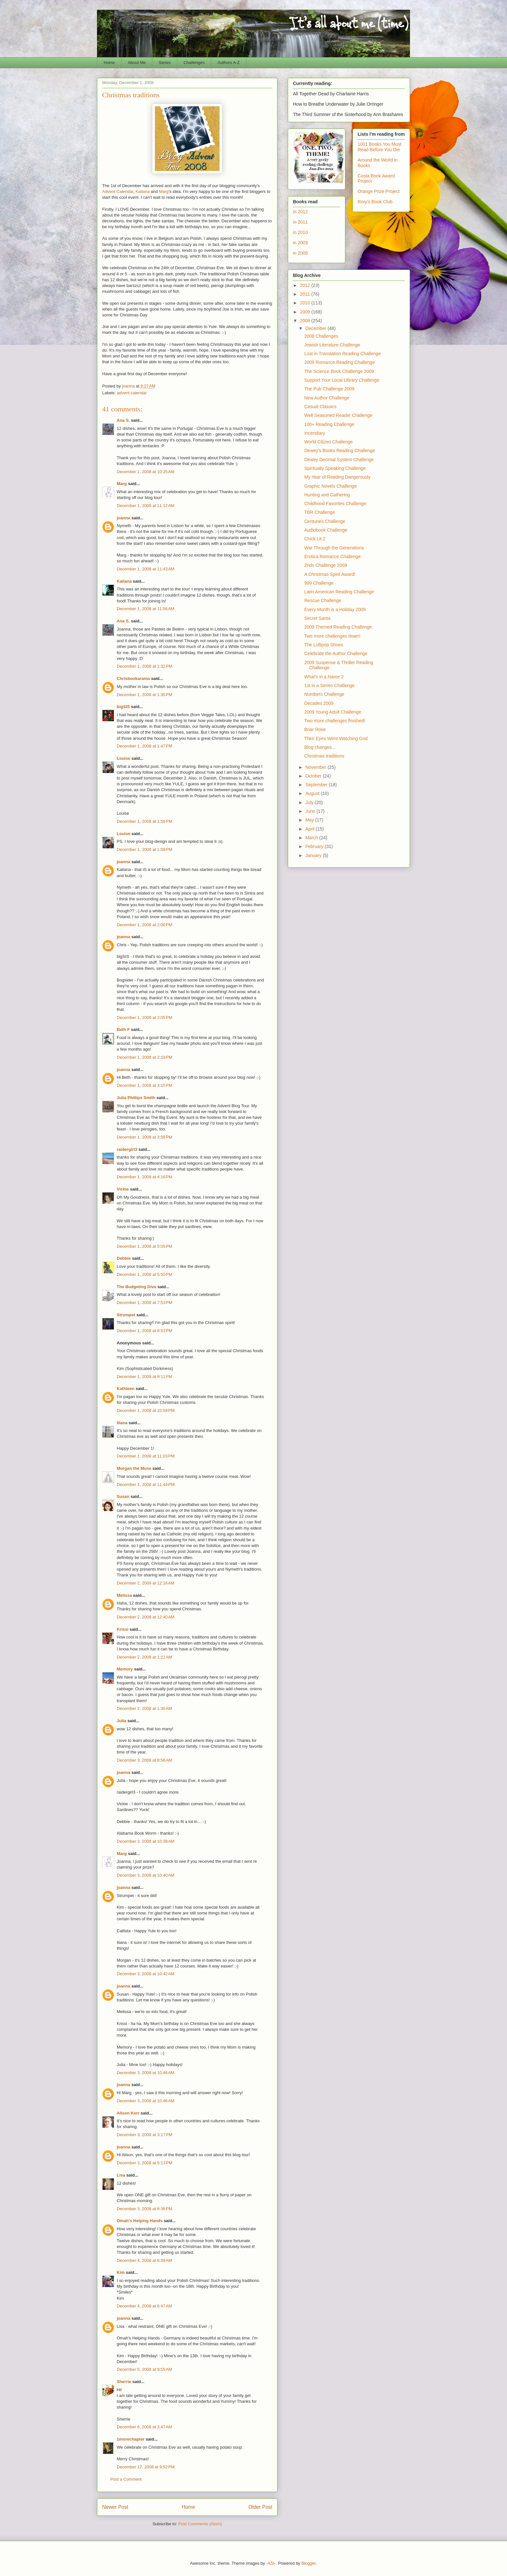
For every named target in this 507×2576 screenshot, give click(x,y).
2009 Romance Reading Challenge (339, 362)
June (310, 811)
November (316, 767)
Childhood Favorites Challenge (335, 503)
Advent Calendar (117, 191)
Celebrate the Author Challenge (335, 653)
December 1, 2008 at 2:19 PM (144, 1057)
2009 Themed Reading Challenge (338, 627)
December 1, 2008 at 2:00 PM (144, 924)
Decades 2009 (318, 703)
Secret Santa (317, 618)
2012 (305, 285)
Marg (164, 191)
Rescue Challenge (322, 600)
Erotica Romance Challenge (332, 556)
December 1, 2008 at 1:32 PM (144, 666)
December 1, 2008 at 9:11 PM (144, 1376)
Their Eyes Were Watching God (336, 738)
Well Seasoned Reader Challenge (338, 415)
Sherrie (124, 2381)
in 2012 (300, 211)
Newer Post (115, 2507)
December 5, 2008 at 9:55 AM (144, 2369)
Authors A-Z (229, 62)
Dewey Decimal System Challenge (339, 459)
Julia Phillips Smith (136, 1097)
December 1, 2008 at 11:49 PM (146, 1484)
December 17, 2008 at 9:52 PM (146, 2467)
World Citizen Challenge (328, 441)
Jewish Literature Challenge (332, 344)
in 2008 (300, 253)
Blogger (308, 2563)
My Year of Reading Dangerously (337, 477)
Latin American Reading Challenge (339, 591)
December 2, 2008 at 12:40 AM (145, 1617)
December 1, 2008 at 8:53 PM (144, 1330)
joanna (123, 517)
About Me (137, 62)
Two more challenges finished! (334, 720)
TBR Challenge (319, 512)
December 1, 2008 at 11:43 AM (145, 569)
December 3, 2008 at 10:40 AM (145, 1875)
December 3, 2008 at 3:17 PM (144, 2134)
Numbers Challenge (324, 694)
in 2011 (300, 222)
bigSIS (123, 706)
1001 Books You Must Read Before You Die (379, 147)
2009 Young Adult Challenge (332, 712)
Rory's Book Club (375, 201)
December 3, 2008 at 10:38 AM (145, 1841)
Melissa (124, 1595)
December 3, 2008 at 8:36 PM (144, 2208)
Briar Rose (315, 729)
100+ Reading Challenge (329, 424)
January (314, 855)
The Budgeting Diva (136, 1286)
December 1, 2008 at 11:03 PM (146, 1456)
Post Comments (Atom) (200, 2523)
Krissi (122, 1629)
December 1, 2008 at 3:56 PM (144, 1137)
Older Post (260, 2507)
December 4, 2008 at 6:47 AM (144, 2306)
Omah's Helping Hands (140, 2220)
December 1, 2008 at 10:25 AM (145, 471)
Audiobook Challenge (325, 530)
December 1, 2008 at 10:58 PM (146, 1410)
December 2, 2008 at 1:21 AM (144, 1657)
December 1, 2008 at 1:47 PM (144, 746)
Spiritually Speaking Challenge (335, 468)
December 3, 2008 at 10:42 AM (145, 1973)
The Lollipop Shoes (323, 644)
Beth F (123, 1029)
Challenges (194, 62)
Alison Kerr (128, 2113)
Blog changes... (320, 747)
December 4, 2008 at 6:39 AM (144, 2260)
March (312, 837)
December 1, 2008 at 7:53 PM (144, 1302)
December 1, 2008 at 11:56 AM (145, 608)
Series (165, 62)
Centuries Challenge (324, 521)
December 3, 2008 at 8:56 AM (144, 1760)
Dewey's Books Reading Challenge (339, 450)
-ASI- (271, 2563)
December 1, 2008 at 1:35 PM (144, 694)
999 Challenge (318, 583)
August (312, 793)
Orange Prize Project (379, 191)
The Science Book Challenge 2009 (339, 371)
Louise (123, 758)
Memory (125, 1669)
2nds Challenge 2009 (325, 565)
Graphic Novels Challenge (330, 486)
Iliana (122, 1422)
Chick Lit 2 (314, 538)
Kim (121, 2272)
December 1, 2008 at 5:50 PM (144, 1274)
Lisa (121, 2175)
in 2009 (300, 242)
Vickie (123, 1189)
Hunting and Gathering (327, 494)
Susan (123, 1496)
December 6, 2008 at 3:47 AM (144, 2426)
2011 (305, 294)
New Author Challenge (326, 397)
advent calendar (132, 392)
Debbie (124, 1258)
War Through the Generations (334, 547)
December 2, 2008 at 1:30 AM (144, 1708)
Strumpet (126, 1314)
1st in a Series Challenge (329, 685)
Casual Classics (320, 406)
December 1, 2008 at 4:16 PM (144, 1176)
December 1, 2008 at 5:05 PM (144, 1246)
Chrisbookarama (133, 678)
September (317, 784)
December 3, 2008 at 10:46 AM (145, 2072)
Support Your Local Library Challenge (341, 380)
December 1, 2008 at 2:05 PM (144, 1017)
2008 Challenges (321, 336)
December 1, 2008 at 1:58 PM (144, 849)
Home (109, 62)
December (316, 328)
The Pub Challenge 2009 (329, 388)
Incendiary (314, 433)
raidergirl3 (127, 1149)
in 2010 (300, 232)
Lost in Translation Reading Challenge (342, 353)
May (310, 819)
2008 (305, 320)
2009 (305, 311)
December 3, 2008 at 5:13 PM (144, 2162)
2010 (305, 302)
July (310, 802)
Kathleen (126, 1388)
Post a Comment (126, 2479)
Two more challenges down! (332, 636)
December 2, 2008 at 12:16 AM (145, 1583)
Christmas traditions (324, 755)
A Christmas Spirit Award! (329, 574)
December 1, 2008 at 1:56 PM (144, 821)
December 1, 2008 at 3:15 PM (144, 1085)
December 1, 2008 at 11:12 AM (145, 505)
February (315, 846)
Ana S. (123, 420)
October (314, 776)
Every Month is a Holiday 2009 (335, 609)
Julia (121, 1720)
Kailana (142, 191)
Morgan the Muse (134, 1468)
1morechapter (131, 2439)
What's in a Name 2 (324, 676)
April (310, 829)
